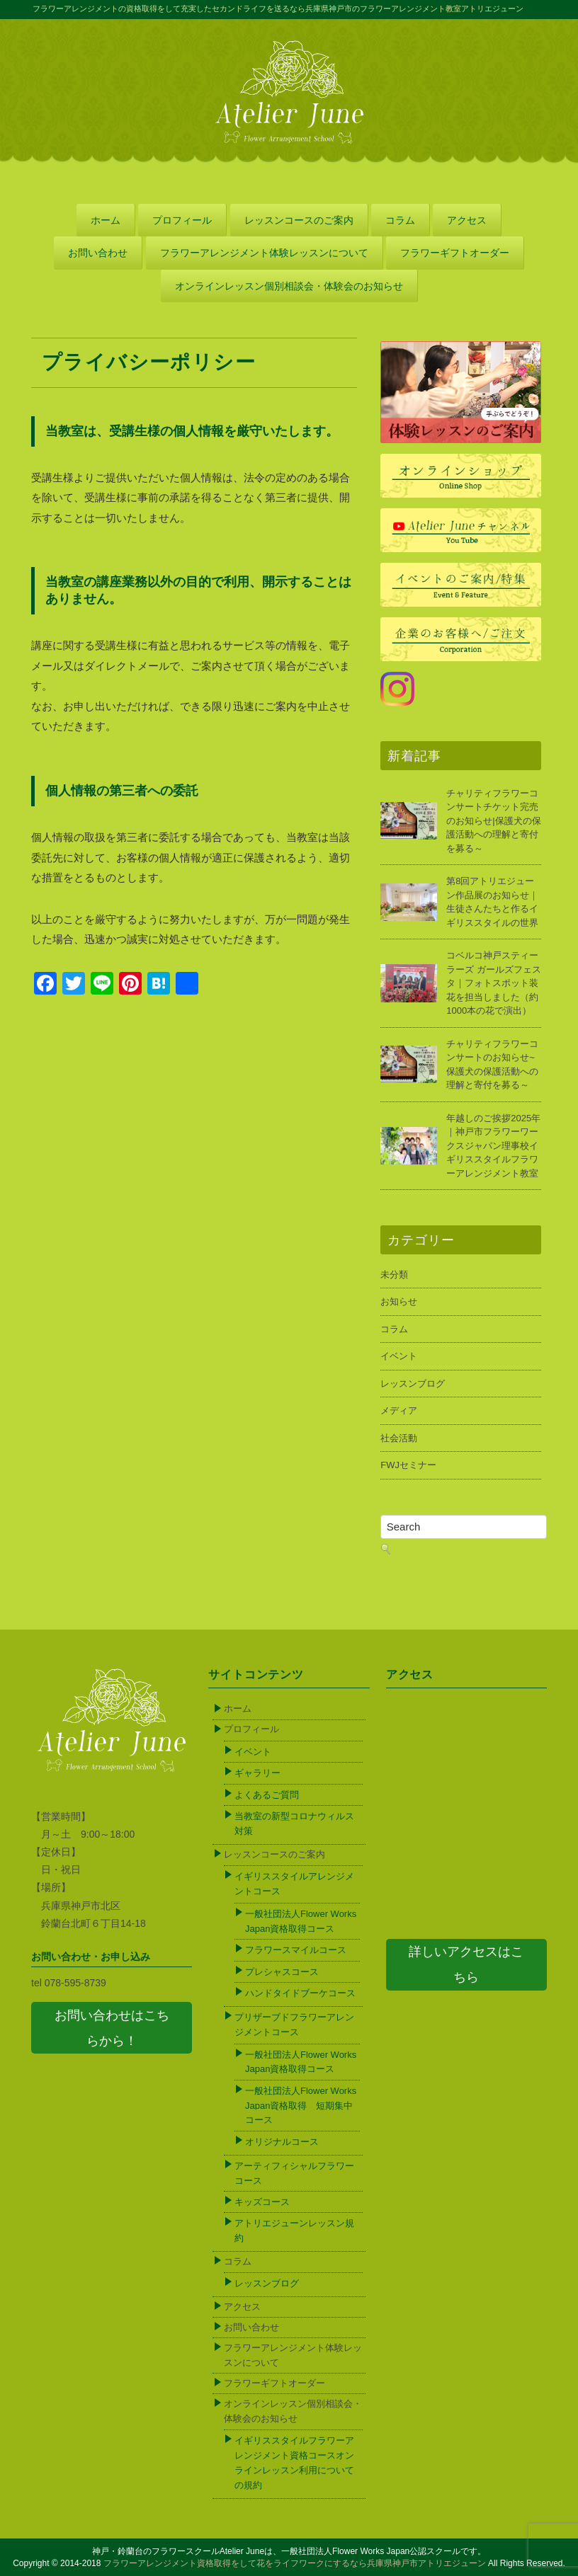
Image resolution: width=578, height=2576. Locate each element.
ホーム (105, 220)
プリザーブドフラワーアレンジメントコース (294, 2024)
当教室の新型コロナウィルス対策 (294, 1823)
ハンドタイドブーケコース (300, 1993)
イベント (398, 1356)
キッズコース (262, 2202)
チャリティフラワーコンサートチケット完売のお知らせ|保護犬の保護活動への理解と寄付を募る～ (493, 821)
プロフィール (182, 220)
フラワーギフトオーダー (454, 252)
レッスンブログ (412, 1383)
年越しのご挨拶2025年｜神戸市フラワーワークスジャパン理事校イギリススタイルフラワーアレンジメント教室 (493, 1146)
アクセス (467, 220)
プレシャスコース (282, 1972)
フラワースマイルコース (295, 1950)
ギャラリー (257, 1773)
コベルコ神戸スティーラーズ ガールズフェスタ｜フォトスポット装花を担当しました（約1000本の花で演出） (493, 983)
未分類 (394, 1274)
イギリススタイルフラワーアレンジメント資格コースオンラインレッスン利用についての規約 (294, 2462)
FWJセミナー (408, 1465)
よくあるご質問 (266, 1795)
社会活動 (398, 1438)
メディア (398, 1410)
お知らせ (398, 1301)
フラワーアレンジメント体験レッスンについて (264, 252)
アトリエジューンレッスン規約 (294, 2230)
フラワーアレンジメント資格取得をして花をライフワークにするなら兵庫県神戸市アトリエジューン (294, 2563)
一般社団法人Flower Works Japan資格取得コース (300, 1921)
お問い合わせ (98, 252)
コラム (400, 220)
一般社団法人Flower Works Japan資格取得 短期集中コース (300, 2105)
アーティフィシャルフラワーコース (294, 2173)
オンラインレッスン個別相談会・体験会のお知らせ (289, 286)
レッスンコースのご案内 (298, 220)
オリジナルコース (282, 2141)
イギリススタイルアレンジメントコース (294, 1883)
